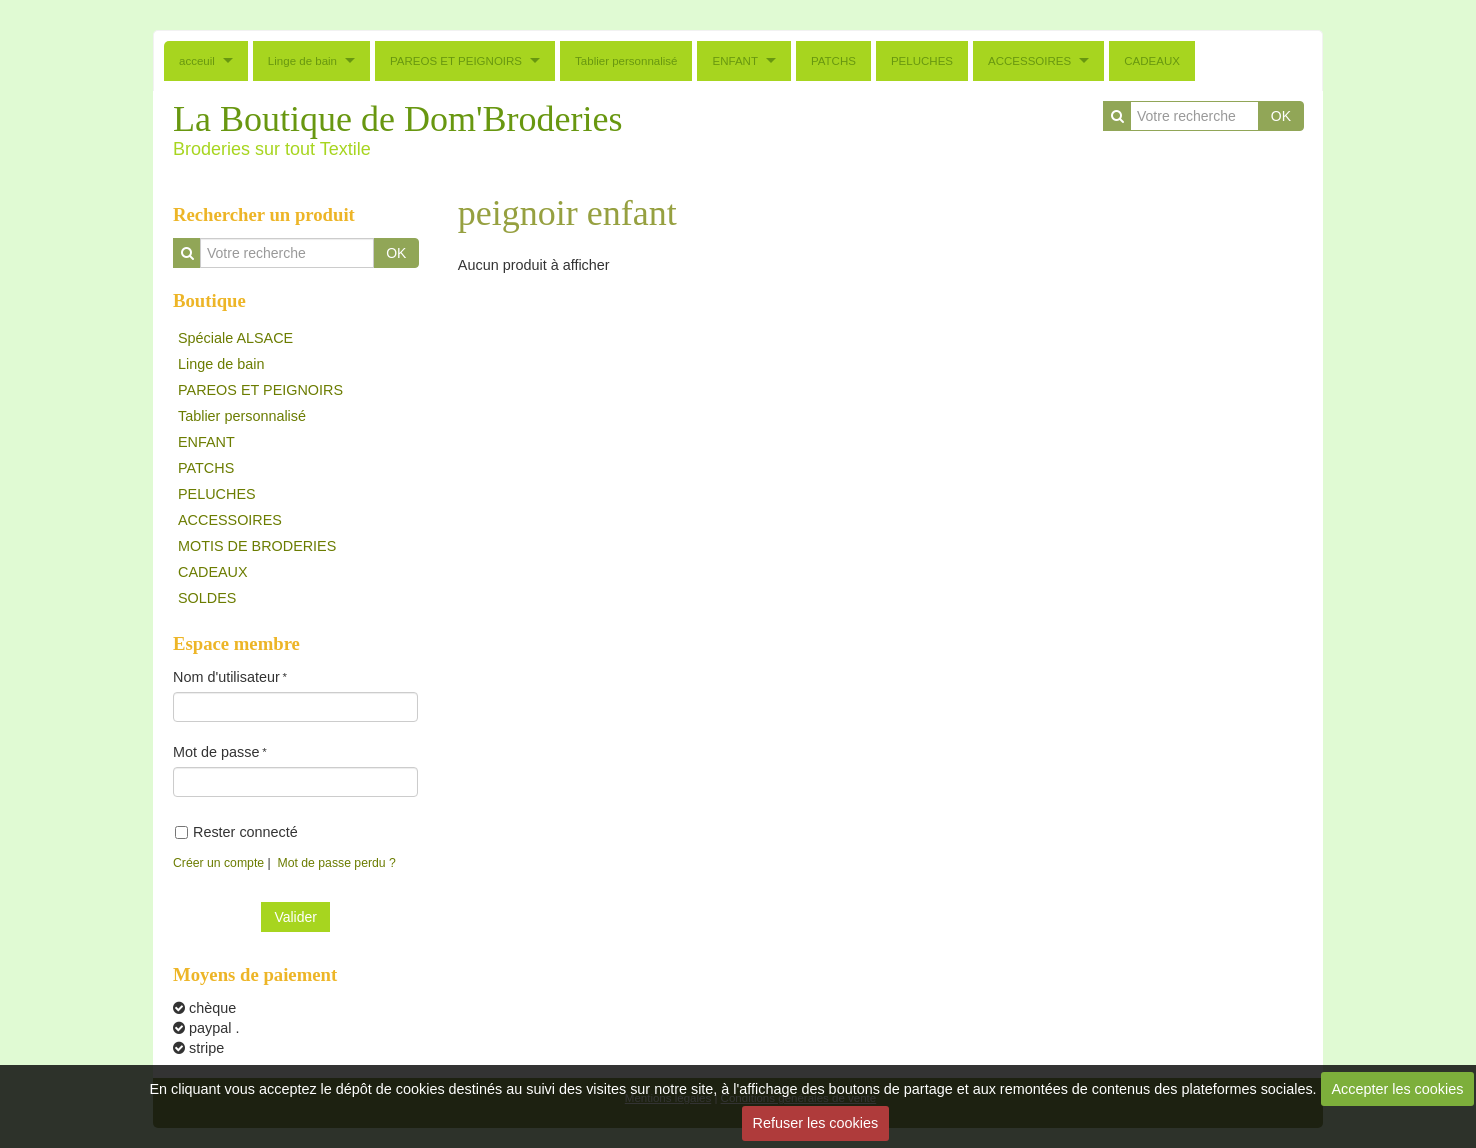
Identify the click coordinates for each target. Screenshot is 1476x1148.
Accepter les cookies (1397, 1089)
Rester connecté (236, 832)
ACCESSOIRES (1029, 61)
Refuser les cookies (816, 1123)
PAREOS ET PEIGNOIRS (456, 61)
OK (1281, 116)
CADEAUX (1152, 61)
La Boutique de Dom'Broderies (397, 119)
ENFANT (734, 61)
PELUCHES (922, 61)
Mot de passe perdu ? (337, 863)
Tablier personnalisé (626, 61)
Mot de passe (216, 752)
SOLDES (207, 598)
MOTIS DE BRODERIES (257, 546)
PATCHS (833, 61)
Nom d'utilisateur (226, 677)
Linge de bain (302, 61)
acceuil (197, 61)
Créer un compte (218, 863)
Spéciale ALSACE (235, 338)
